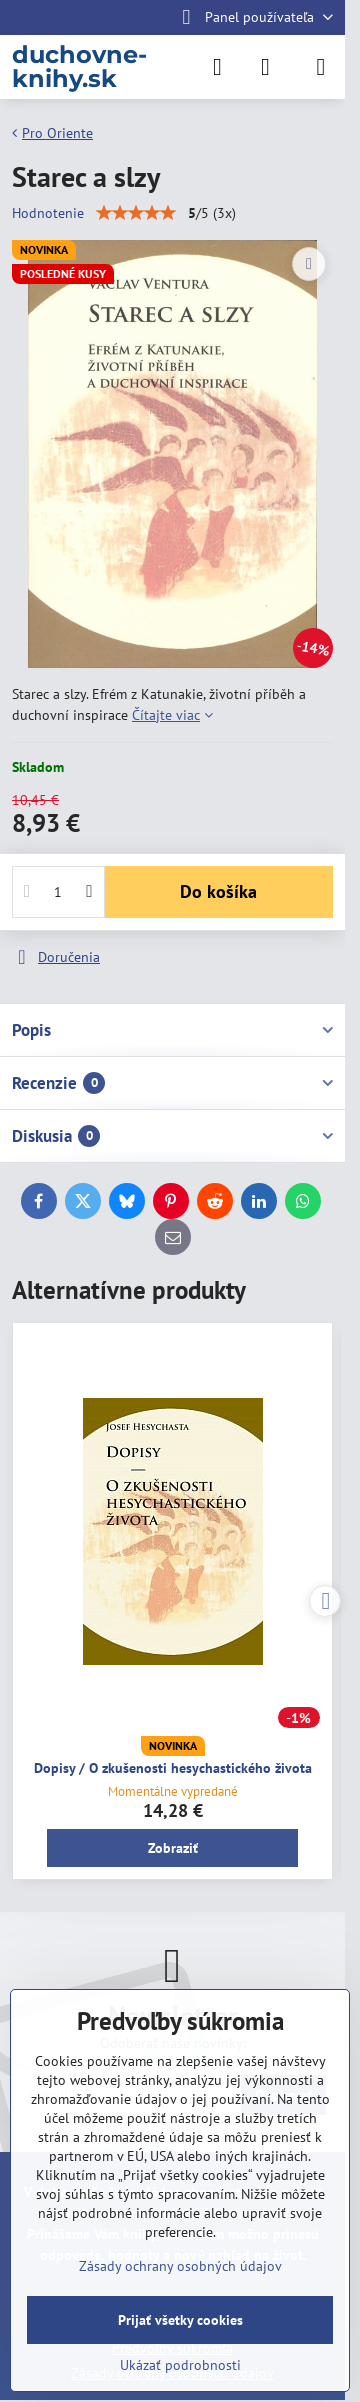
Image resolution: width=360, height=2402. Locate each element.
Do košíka (218, 891)
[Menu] (321, 67)
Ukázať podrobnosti (180, 2365)
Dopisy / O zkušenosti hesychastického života (173, 1768)
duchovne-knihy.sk (79, 67)
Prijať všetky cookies (180, 2320)
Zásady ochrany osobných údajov (180, 2266)
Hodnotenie (48, 213)
